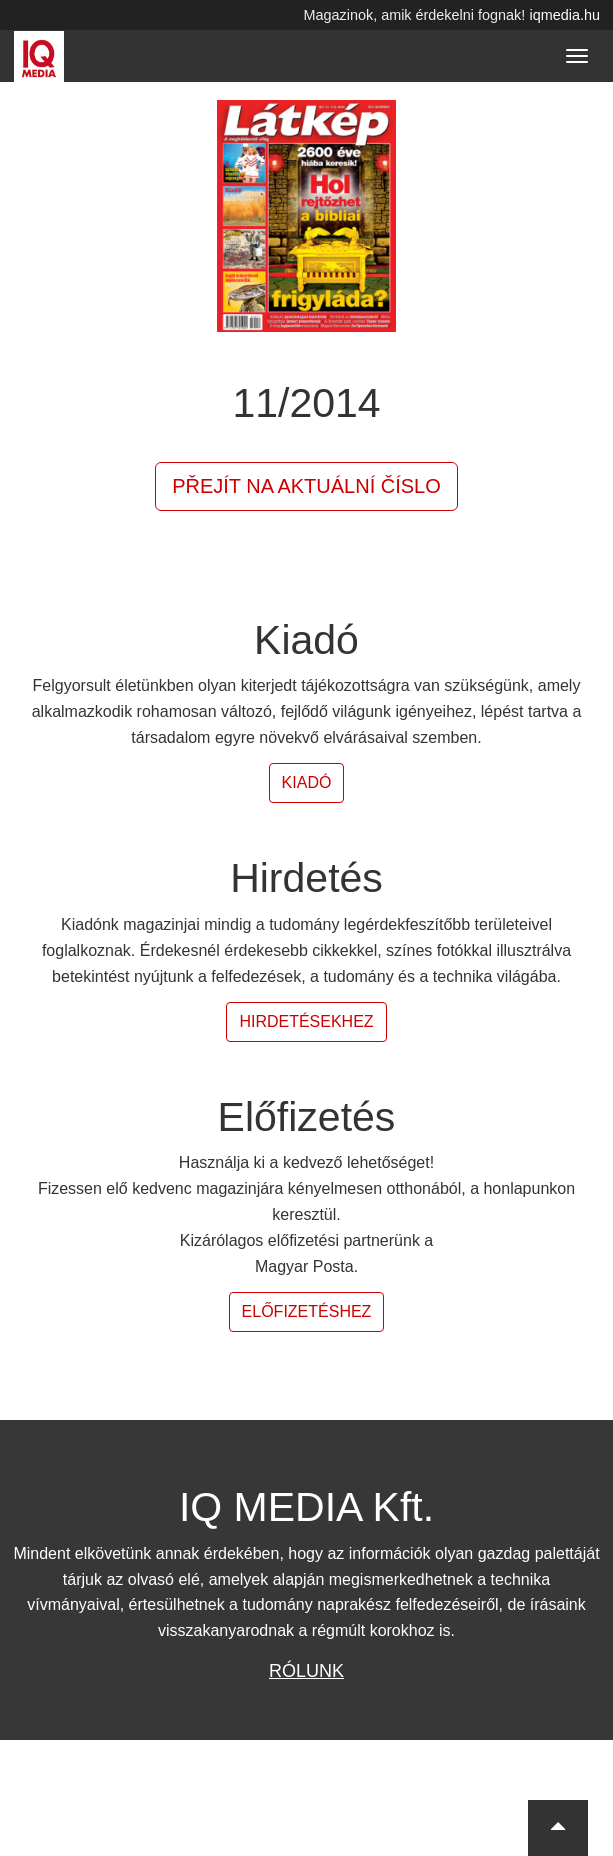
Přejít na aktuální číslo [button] (306, 486)
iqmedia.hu (565, 15)
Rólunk (306, 1671)
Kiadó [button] (307, 782)
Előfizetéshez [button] (307, 1311)
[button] (558, 1828)
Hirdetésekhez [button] (306, 1021)
